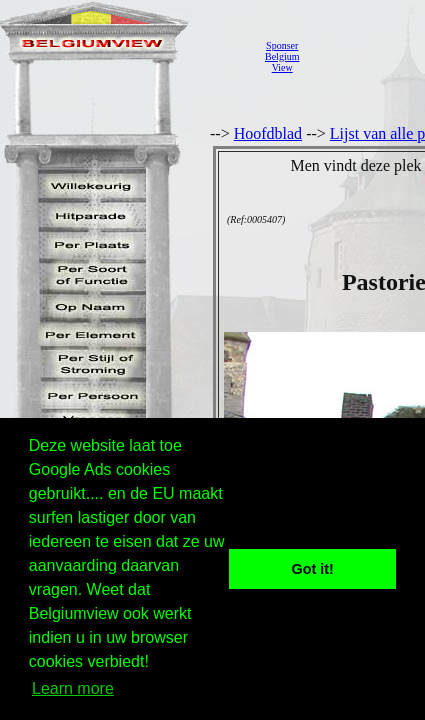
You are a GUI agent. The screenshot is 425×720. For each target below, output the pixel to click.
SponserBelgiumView (282, 56)
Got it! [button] (313, 569)
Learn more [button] (73, 688)
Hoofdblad (268, 133)
